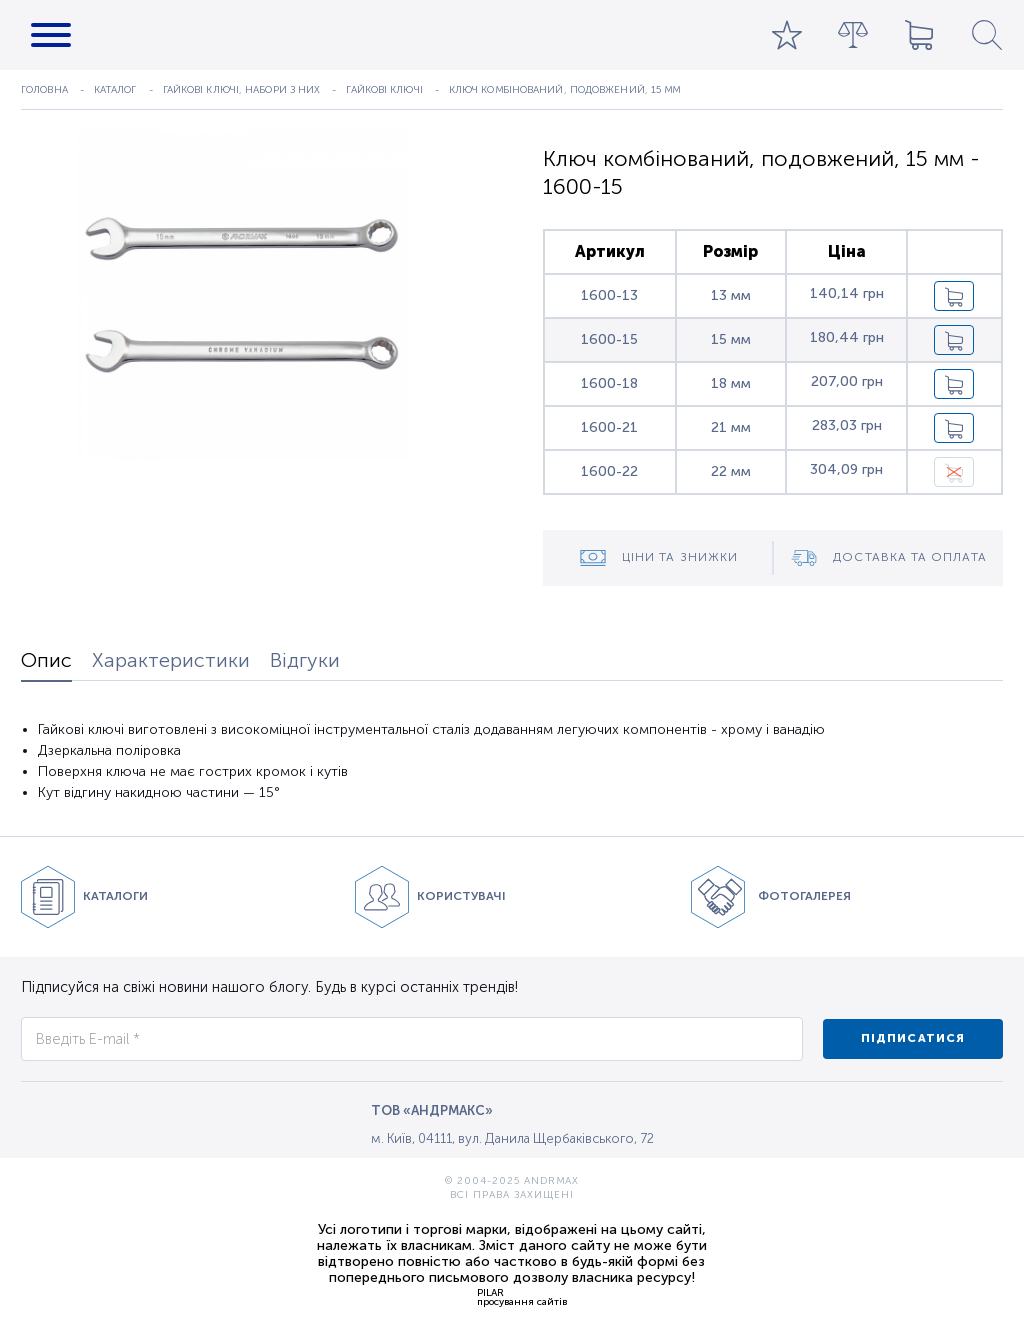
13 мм (731, 295)
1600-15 (609, 339)
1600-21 (609, 427)
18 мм (731, 383)
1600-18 (609, 383)
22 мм (731, 471)
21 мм (731, 427)
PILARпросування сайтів (522, 1297)
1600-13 (609, 295)
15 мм (731, 339)
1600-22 (609, 471)
